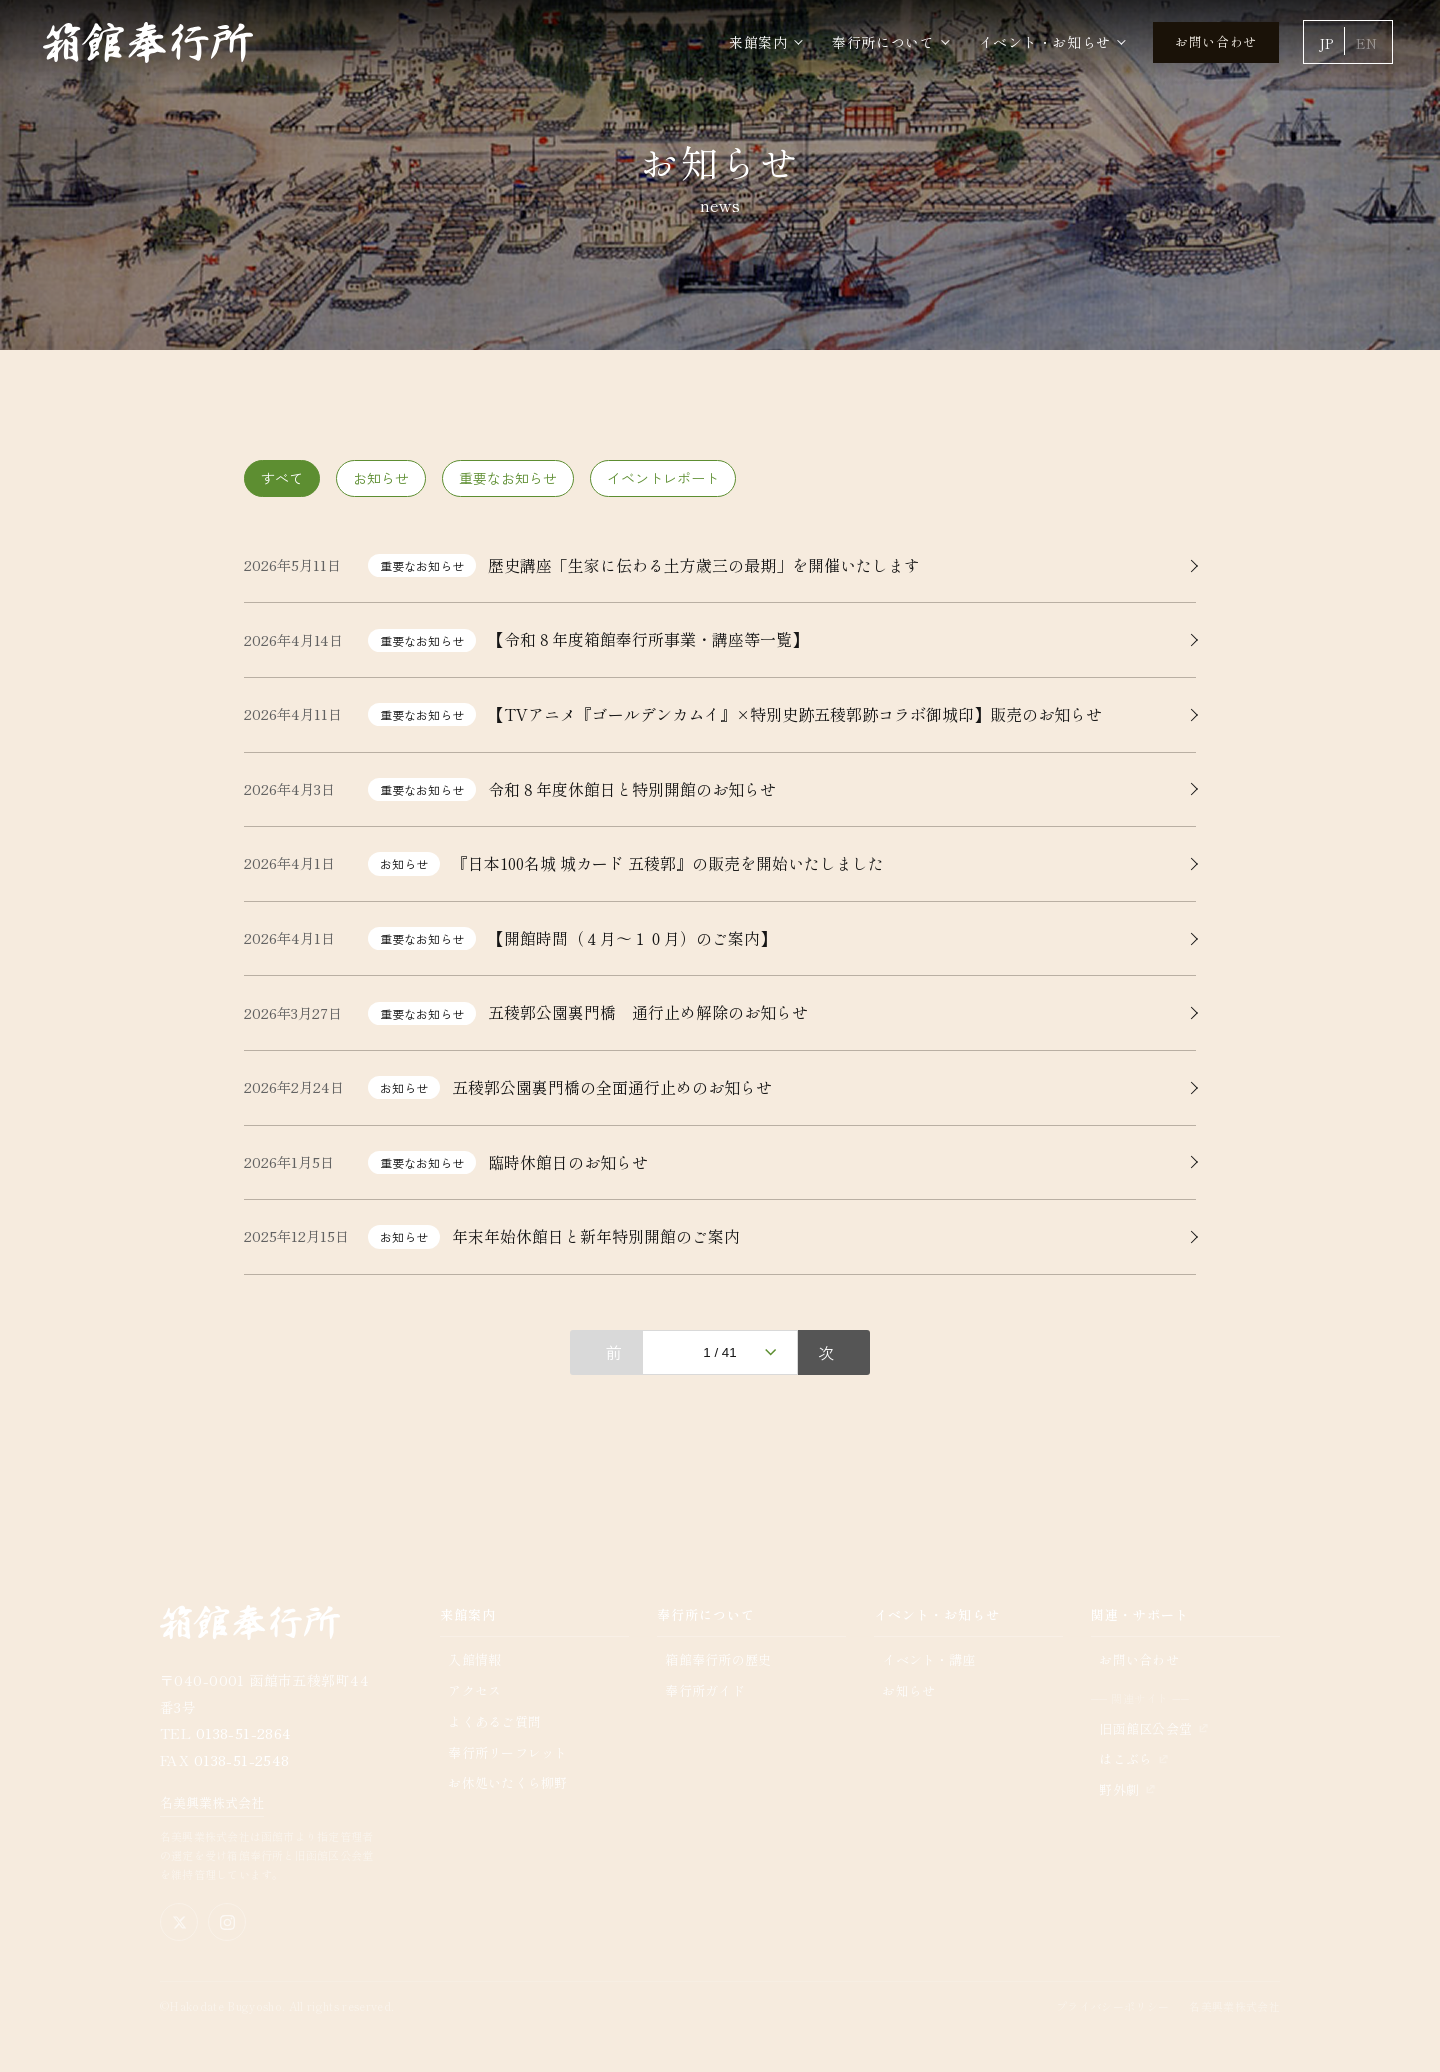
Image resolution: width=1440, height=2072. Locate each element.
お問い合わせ (1216, 41)
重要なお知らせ (508, 478)
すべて (282, 478)
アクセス (474, 1690)
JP (1326, 43)
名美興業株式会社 (212, 1802)
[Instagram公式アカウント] (227, 1922)
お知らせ (381, 478)
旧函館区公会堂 (1145, 1728)
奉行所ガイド (705, 1690)
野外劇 (1119, 1789)
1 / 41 (719, 1352)
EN (1366, 43)
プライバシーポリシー (1112, 2006)
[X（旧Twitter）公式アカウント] (179, 1922)
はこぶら (1125, 1758)
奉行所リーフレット (507, 1752)
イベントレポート (663, 478)
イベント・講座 (928, 1659)
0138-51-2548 (242, 1760)
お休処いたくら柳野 (507, 1782)
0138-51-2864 (244, 1733)
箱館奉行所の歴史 (718, 1659)
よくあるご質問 (494, 1721)
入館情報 (474, 1659)
